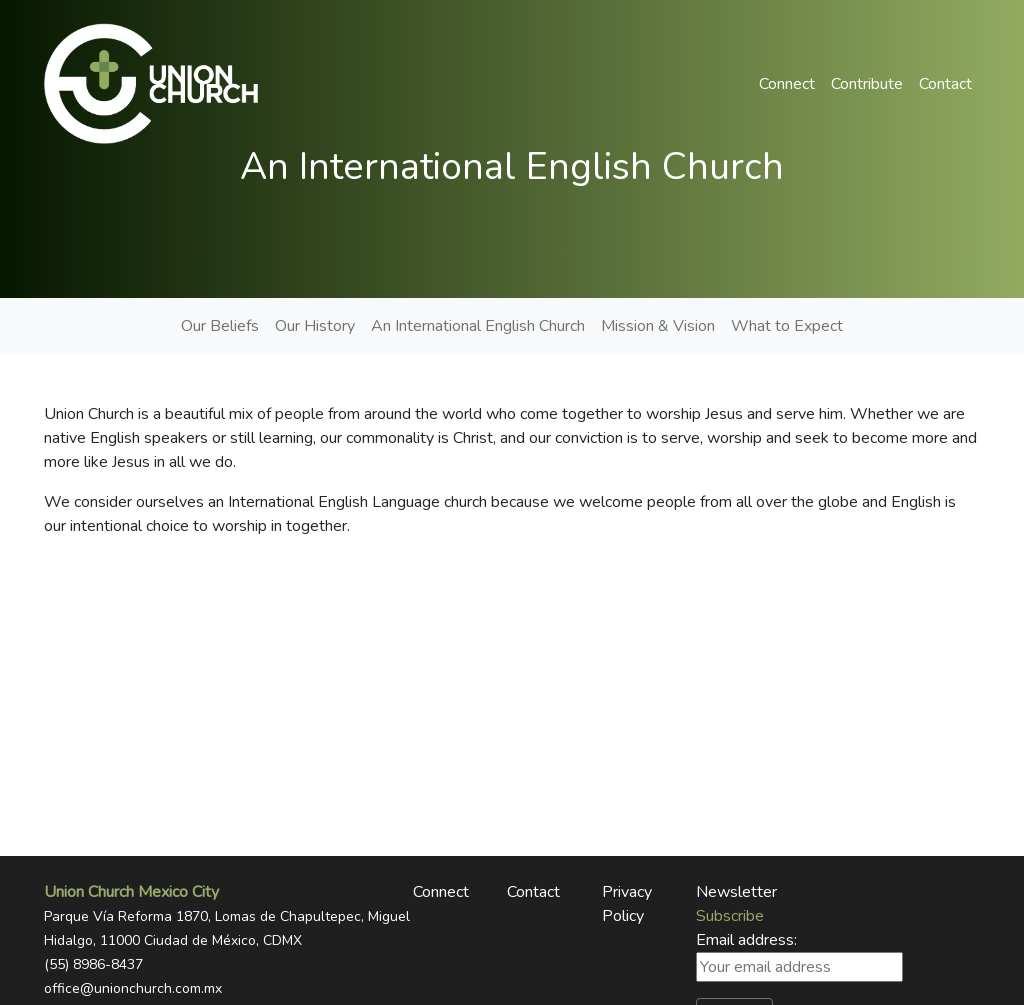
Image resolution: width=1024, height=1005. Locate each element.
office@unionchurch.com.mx (133, 988)
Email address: (799, 955)
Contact (945, 84)
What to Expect (787, 326)
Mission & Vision (658, 326)
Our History (315, 326)
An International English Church (478, 326)
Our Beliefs (220, 326)
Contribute (867, 84)
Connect (787, 84)
